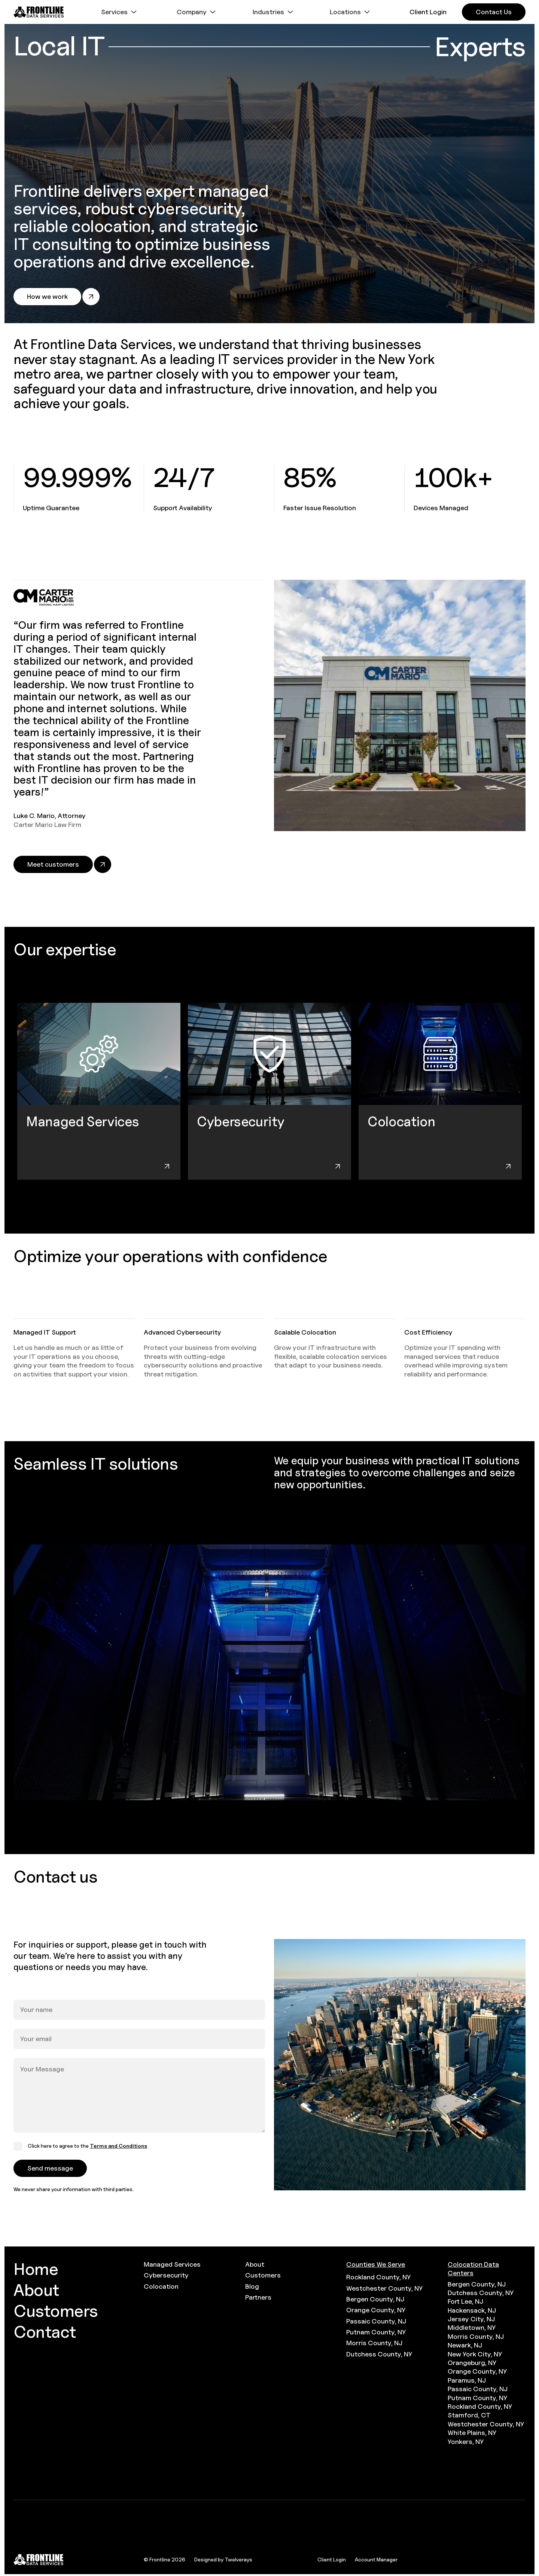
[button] (119, 11)
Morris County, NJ (374, 2343)
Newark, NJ (465, 2345)
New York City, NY (475, 2354)
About (254, 2264)
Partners (258, 2297)
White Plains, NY (472, 2432)
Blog (252, 2286)
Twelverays (238, 2559)
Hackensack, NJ (472, 2310)
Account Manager (376, 2559)
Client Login (331, 2559)
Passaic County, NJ (376, 2321)
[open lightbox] (269, 1672)
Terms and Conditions (118, 2145)
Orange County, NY (375, 2310)
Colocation (161, 2286)
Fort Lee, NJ (465, 2301)
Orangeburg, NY (472, 2363)
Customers (263, 2275)
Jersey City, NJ (471, 2319)
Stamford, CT (469, 2415)
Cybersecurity (166, 2275)
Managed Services (172, 2264)
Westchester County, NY (384, 2288)
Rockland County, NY (378, 2277)
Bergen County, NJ (375, 2299)
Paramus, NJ (467, 2380)
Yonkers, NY (466, 2441)
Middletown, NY (472, 2327)
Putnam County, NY (376, 2332)
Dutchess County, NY (379, 2354)
